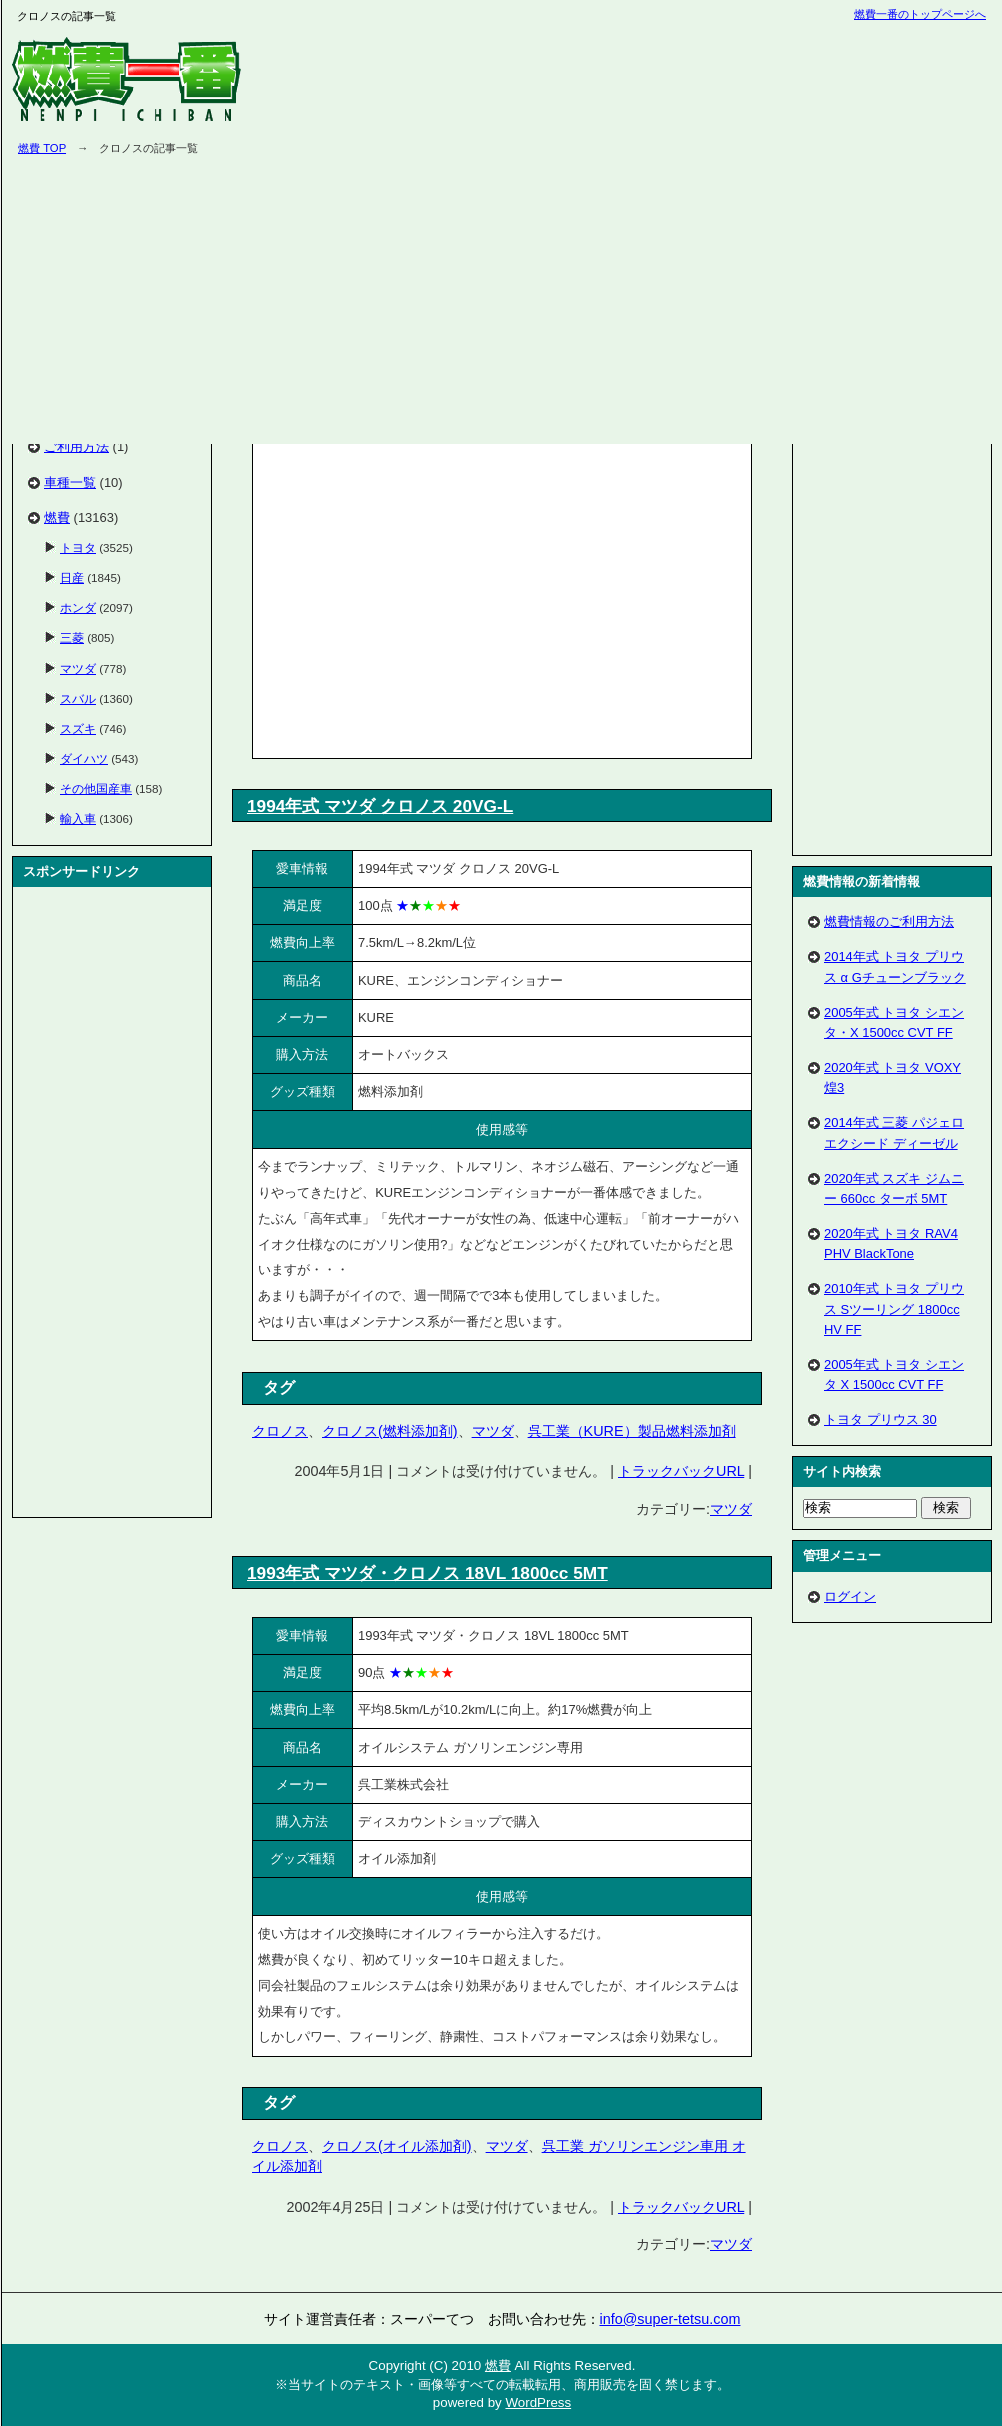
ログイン (850, 1596)
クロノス (280, 1431)
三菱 (72, 637)
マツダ (493, 1431)
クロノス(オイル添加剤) (397, 2146)
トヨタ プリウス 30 (880, 1419)
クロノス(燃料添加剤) (390, 1431)
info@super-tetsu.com (670, 2319)
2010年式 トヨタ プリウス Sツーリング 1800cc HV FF (894, 1308)
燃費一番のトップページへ (920, 14)
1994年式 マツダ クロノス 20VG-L (380, 806)
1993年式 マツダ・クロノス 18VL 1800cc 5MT (427, 1573)
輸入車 (78, 818)
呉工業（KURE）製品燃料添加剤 (632, 1431)
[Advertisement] (426, 597)
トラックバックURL (681, 1471)
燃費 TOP (42, 148)
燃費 (57, 517)
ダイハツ (84, 758)
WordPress (538, 2402)
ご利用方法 (76, 446)
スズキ (78, 728)
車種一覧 (70, 482)
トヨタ (78, 547)
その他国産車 (96, 788)
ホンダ (78, 607)
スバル (78, 698)
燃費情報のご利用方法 (889, 921)
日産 (72, 577)
